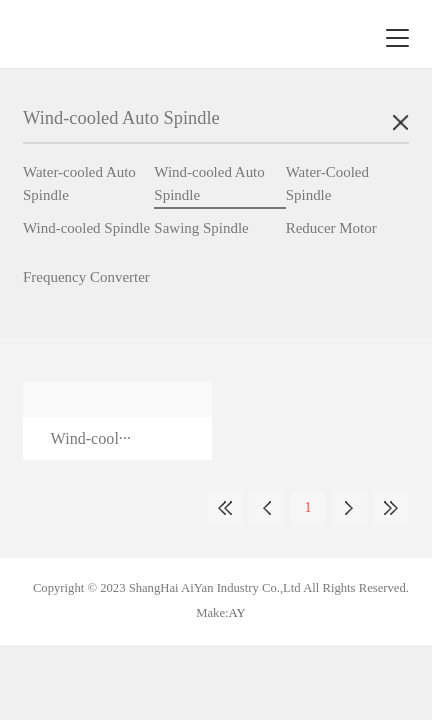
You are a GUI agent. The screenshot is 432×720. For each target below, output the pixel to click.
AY (237, 613)
